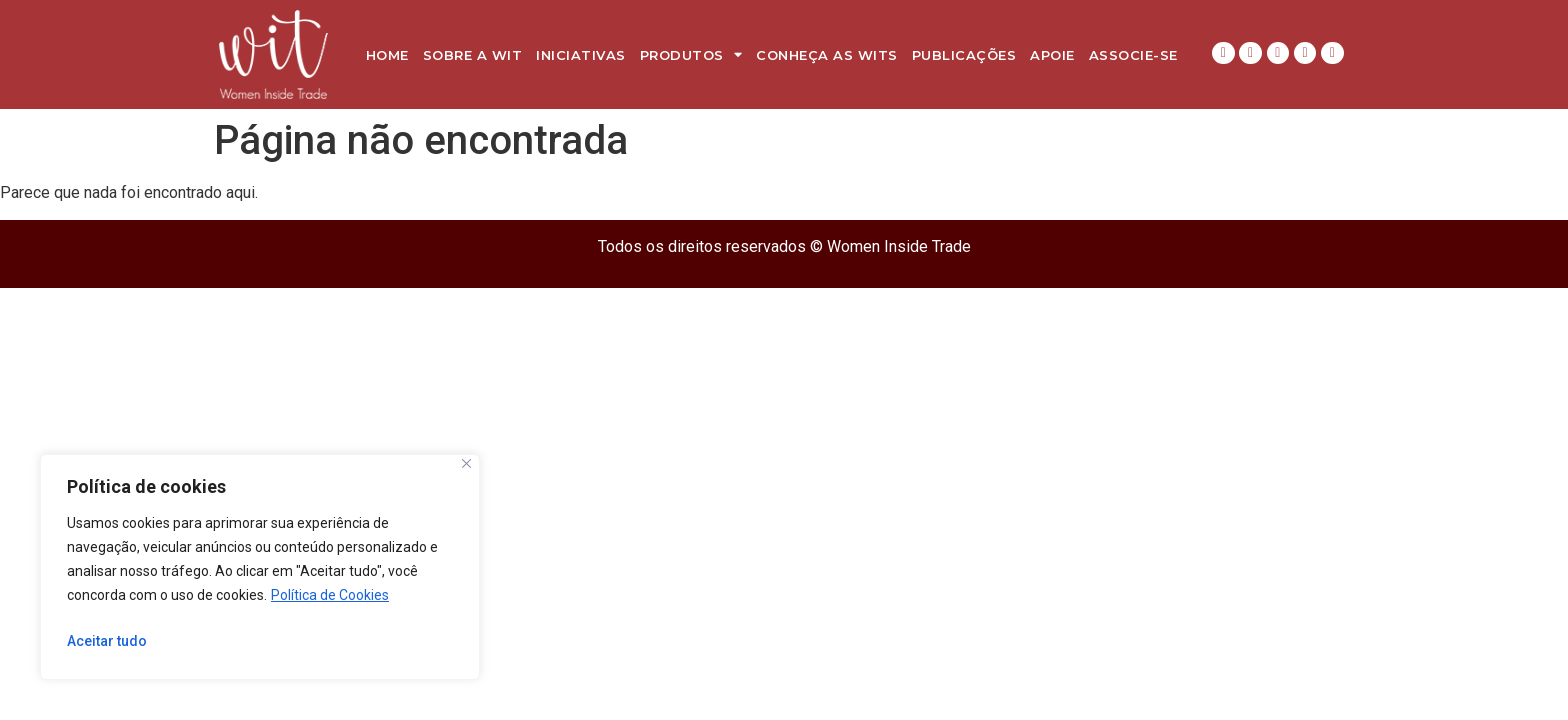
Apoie (1052, 55)
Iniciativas (581, 55)
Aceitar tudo (107, 641)
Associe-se (1133, 55)
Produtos (691, 54)
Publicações (964, 55)
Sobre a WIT (473, 55)
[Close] (466, 463)
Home (387, 55)
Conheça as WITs (827, 55)
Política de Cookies (330, 595)
